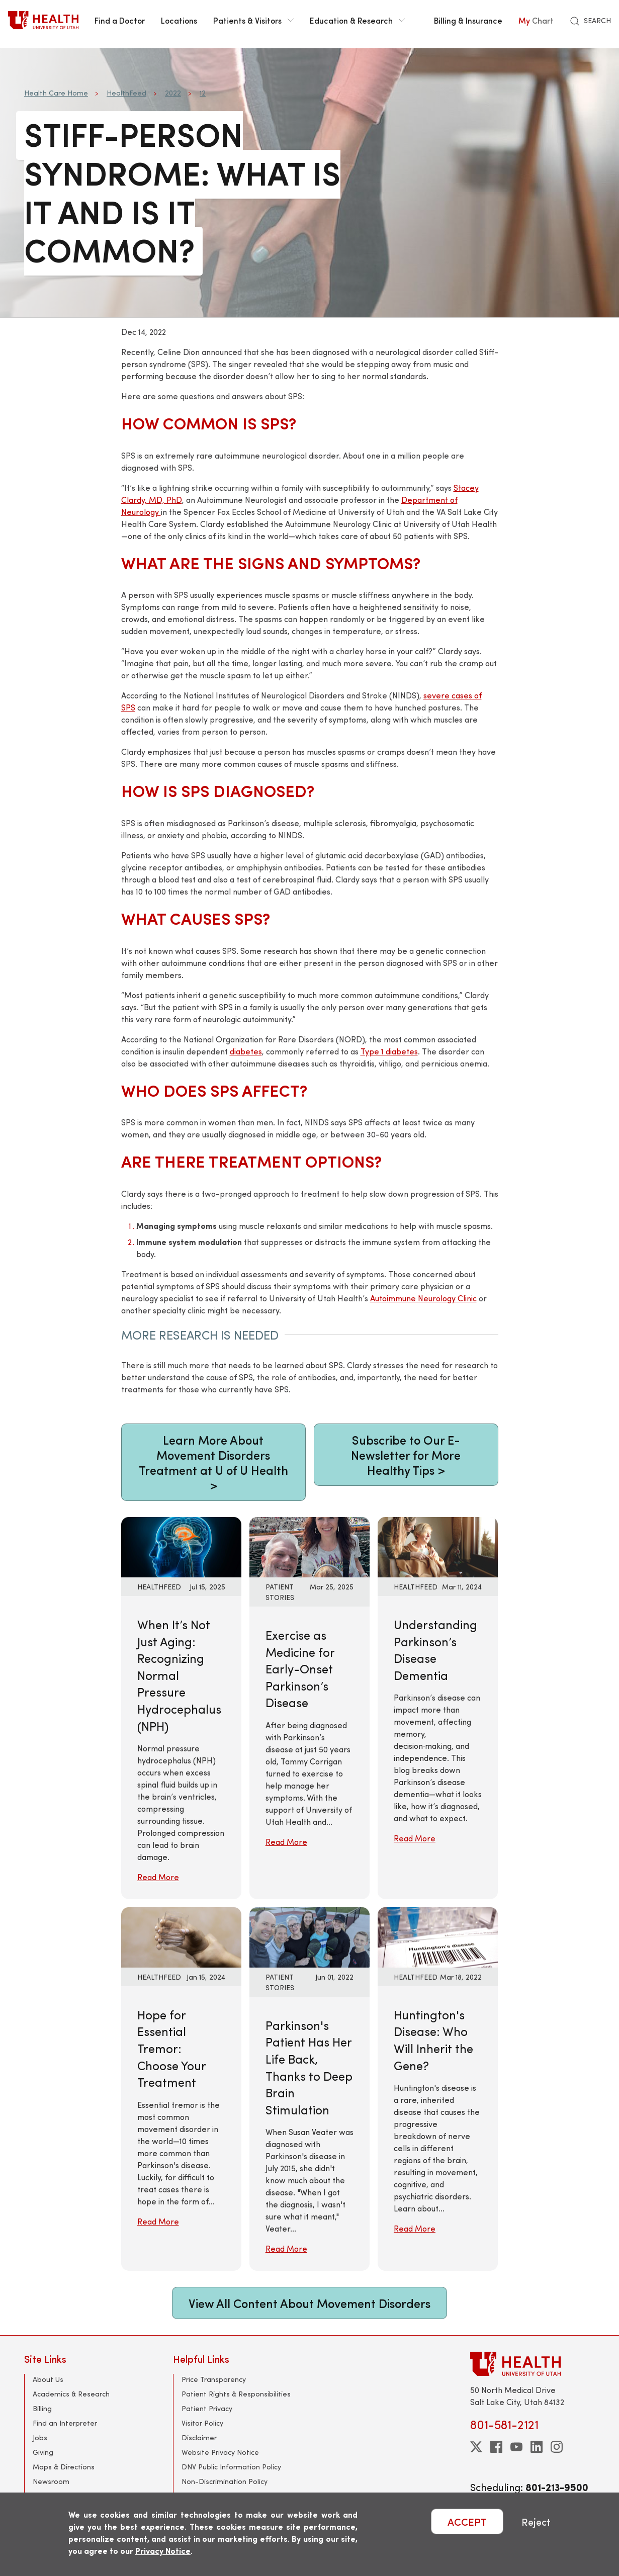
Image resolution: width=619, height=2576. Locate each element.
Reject (536, 2521)
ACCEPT (467, 2521)
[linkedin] (536, 2447)
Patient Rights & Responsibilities (236, 2394)
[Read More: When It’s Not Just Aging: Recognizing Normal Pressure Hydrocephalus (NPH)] (181, 1546)
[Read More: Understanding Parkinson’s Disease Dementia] (438, 1546)
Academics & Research (71, 2394)
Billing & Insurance (468, 20)
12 (203, 93)
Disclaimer (199, 2437)
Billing (42, 2408)
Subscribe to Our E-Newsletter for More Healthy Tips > (406, 1455)
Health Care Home (56, 93)
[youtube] (516, 2447)
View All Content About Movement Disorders (309, 2303)
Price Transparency (214, 2379)
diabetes (246, 1051)
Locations (179, 20)
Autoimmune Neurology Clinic (423, 1298)
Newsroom (51, 2481)
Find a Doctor (120, 20)
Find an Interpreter (65, 2423)
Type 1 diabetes (389, 1051)
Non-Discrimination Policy (225, 2481)
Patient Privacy (207, 2408)
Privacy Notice (163, 2550)
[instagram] (557, 2447)
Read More (158, 1877)
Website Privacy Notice (220, 2452)
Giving (43, 2452)
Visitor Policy (202, 2423)
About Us (48, 2379)
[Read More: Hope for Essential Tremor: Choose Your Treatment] (181, 1936)
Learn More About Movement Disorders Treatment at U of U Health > (213, 1462)
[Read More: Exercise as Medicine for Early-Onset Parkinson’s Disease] (309, 1546)
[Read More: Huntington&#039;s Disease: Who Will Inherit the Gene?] (438, 1936)
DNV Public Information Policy (231, 2466)
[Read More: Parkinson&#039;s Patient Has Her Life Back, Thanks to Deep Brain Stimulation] (309, 1936)
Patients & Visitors (253, 20)
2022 (173, 93)
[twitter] (476, 2447)
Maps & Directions (64, 2466)
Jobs (40, 2437)
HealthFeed (126, 93)
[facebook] (496, 2447)
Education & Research (357, 20)
